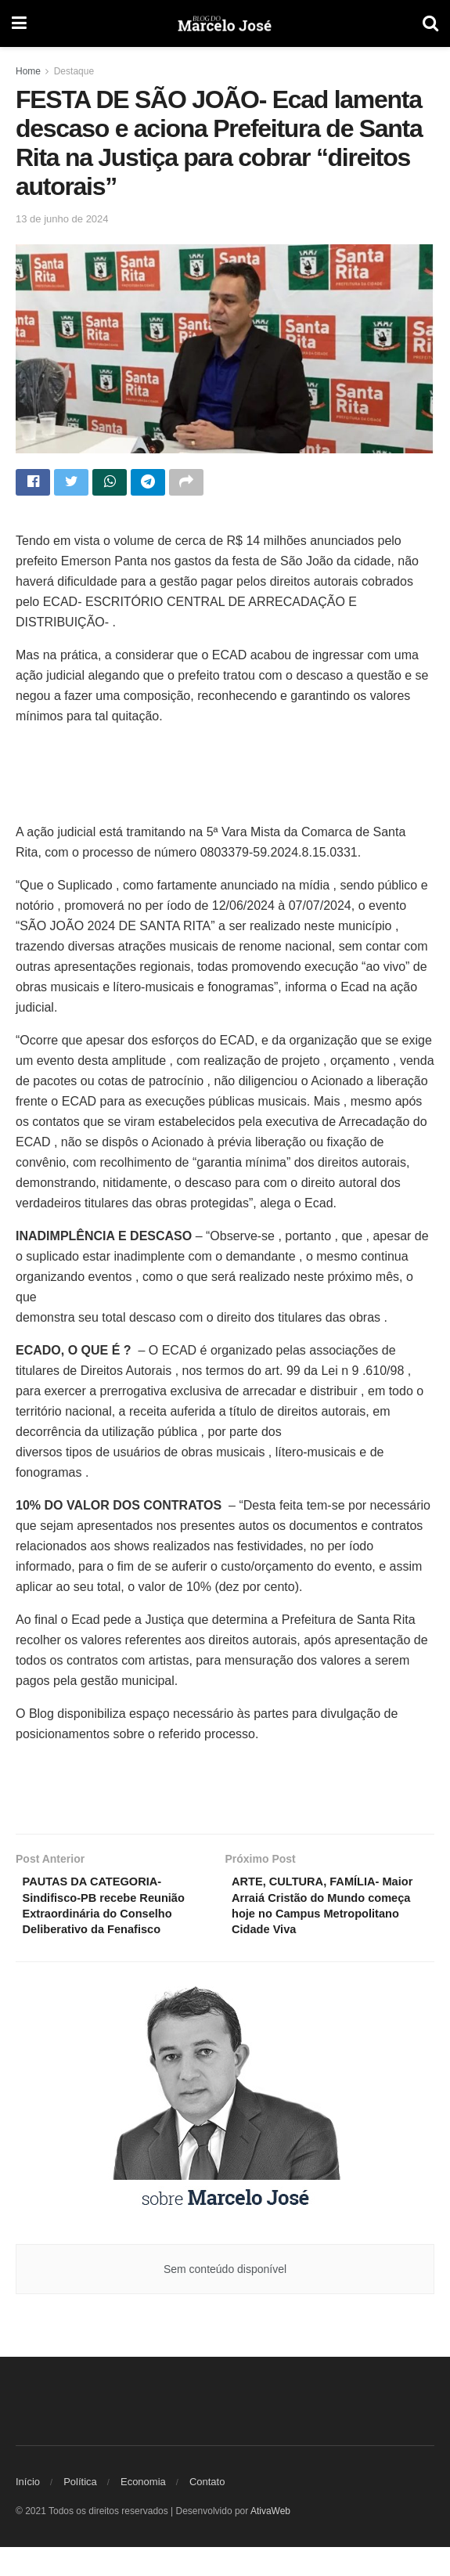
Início (28, 2510)
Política (80, 2510)
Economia (143, 2510)
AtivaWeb (270, 2540)
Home (28, 71)
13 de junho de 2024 (62, 219)
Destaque (74, 71)
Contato (207, 2510)
